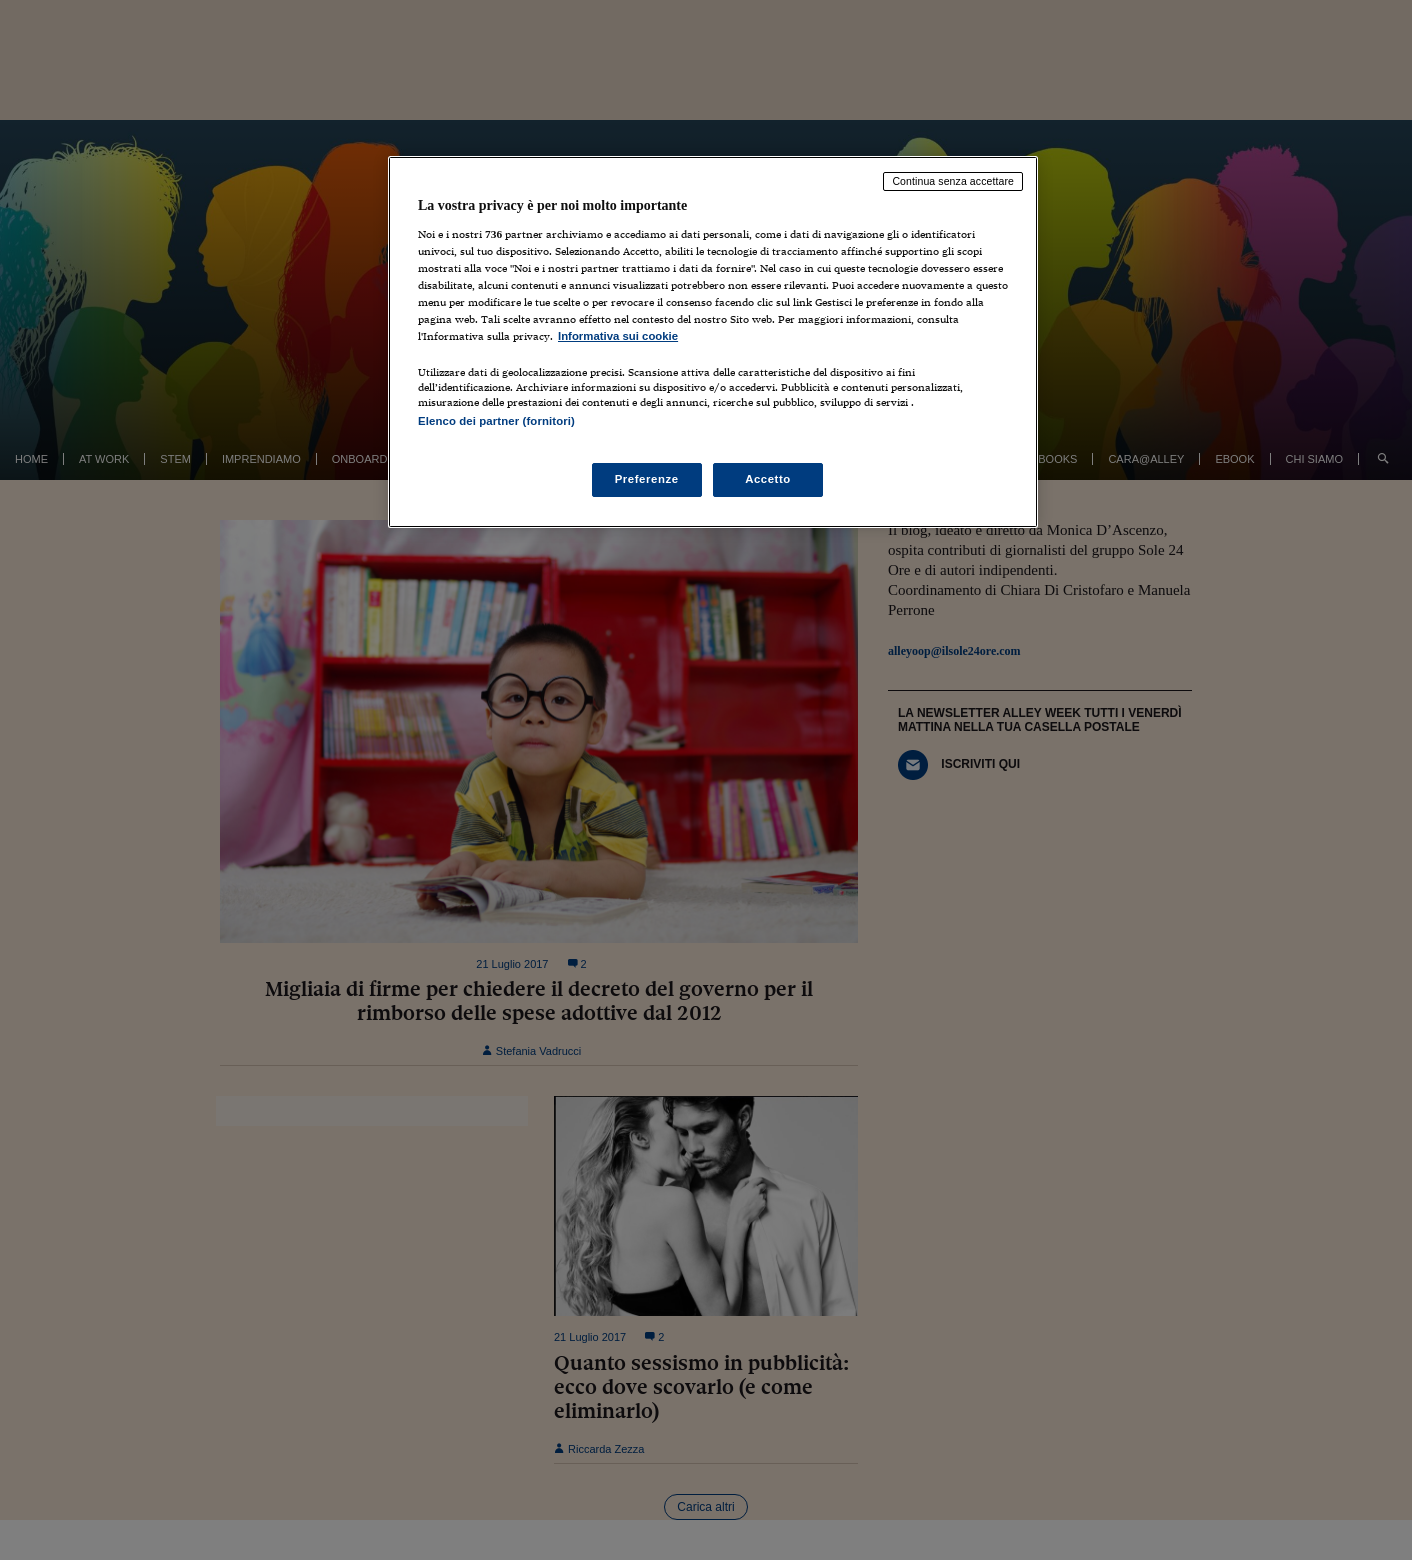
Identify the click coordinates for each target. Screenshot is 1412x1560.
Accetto (768, 479)
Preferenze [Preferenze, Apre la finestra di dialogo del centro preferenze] (647, 479)
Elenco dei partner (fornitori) (496, 421)
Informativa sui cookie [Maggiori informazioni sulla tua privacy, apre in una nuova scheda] (618, 336)
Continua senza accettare (953, 181)
